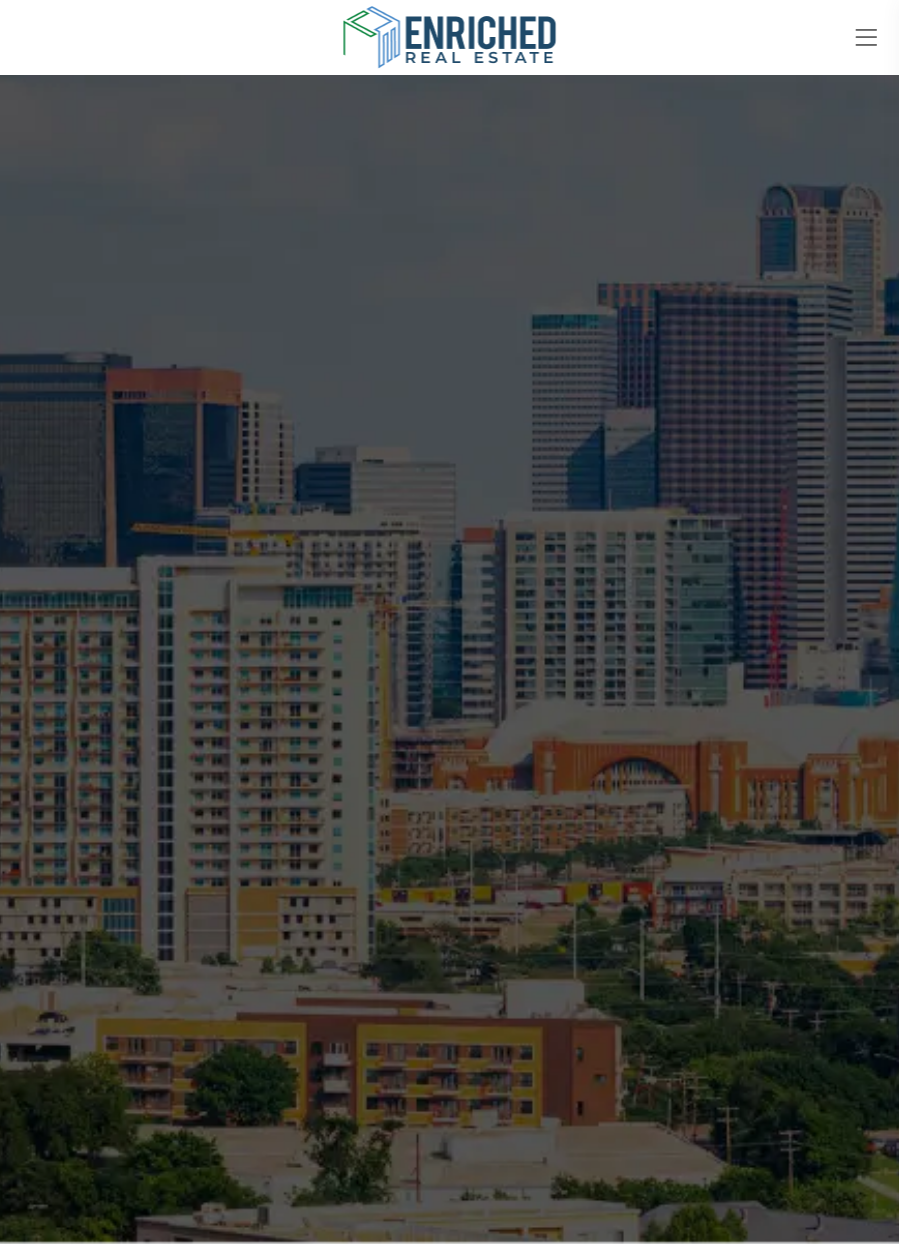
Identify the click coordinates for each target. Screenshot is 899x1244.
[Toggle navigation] (866, 37)
